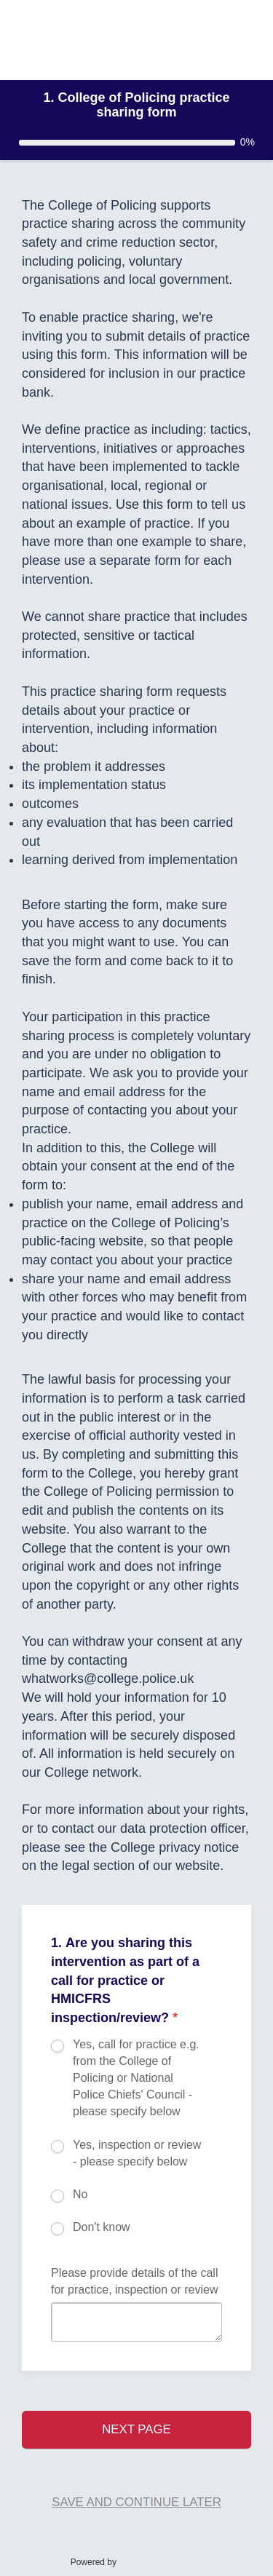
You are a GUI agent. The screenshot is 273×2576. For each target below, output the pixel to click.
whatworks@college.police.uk (108, 1678)
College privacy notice (175, 1847)
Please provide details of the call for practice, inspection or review (134, 2281)
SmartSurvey (162, 2561)
